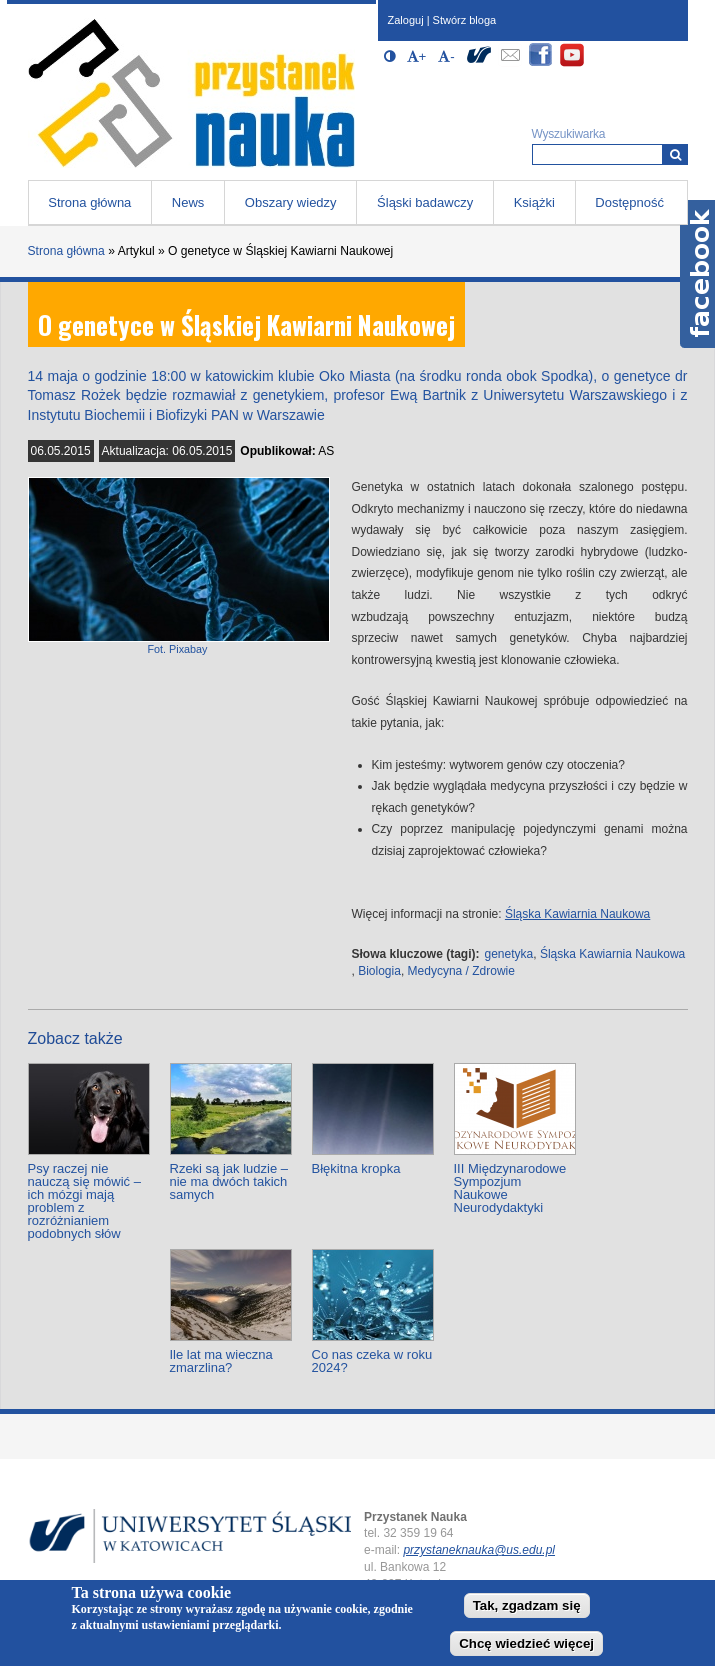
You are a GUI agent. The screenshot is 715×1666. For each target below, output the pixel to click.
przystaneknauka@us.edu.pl (479, 1550)
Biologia (379, 971)
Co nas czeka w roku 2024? (372, 1361)
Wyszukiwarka (569, 134)
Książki (534, 202)
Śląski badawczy (425, 202)
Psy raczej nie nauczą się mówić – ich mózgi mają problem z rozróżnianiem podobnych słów (84, 1201)
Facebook (697, 274)
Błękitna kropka (356, 1168)
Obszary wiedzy (291, 202)
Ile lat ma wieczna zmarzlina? (221, 1361)
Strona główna (89, 202)
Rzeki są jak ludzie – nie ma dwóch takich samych (229, 1181)
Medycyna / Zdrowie (461, 971)
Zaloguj (406, 20)
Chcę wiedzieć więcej (526, 1643)
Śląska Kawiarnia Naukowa (577, 914)
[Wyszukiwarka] (675, 154)
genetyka (509, 954)
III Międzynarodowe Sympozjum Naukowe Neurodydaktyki (510, 1188)
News (188, 202)
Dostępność (629, 202)
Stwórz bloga (465, 20)
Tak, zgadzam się (527, 1605)
